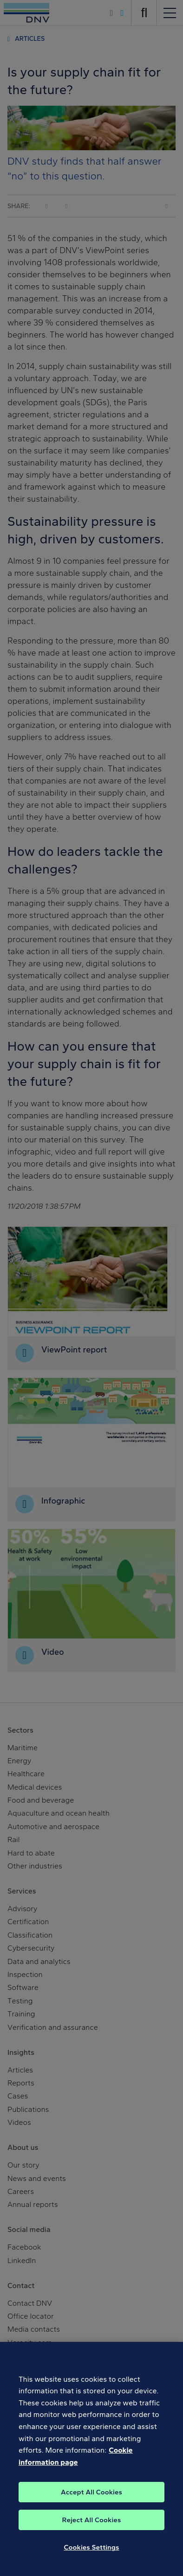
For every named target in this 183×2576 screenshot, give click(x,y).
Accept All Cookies (91, 2502)
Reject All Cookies (91, 2530)
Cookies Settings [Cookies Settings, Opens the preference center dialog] (91, 2557)
